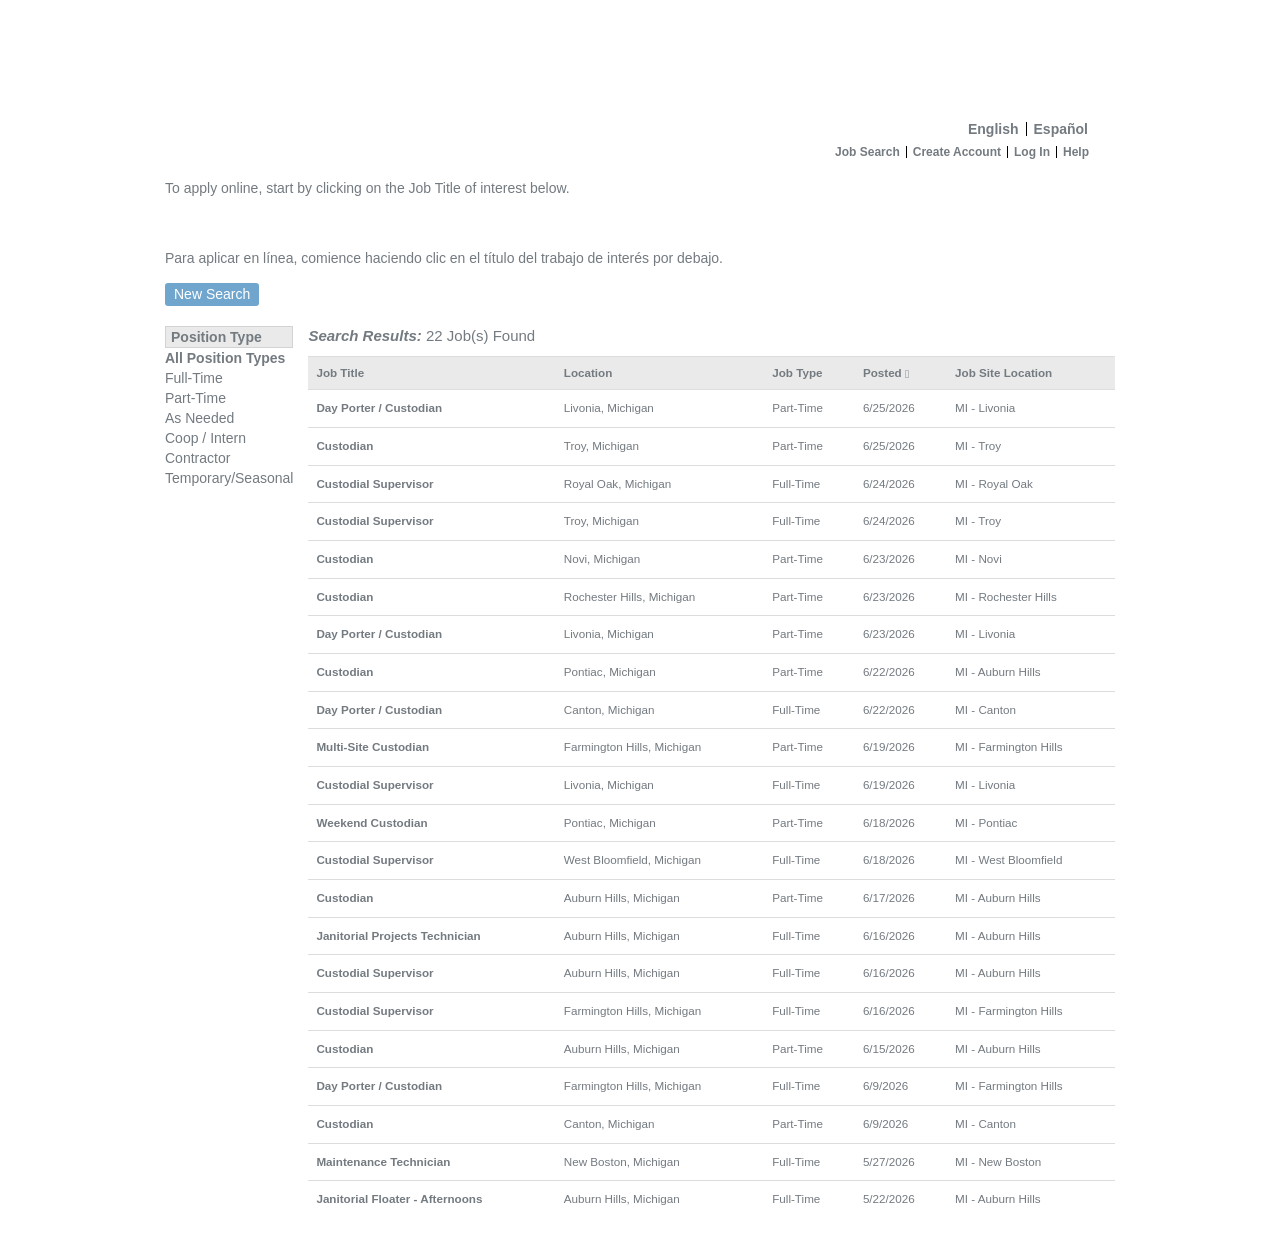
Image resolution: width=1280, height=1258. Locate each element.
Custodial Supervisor (374, 483)
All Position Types (225, 358)
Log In (1032, 152)
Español (1061, 129)
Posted (886, 372)
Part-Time (195, 398)
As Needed (199, 418)
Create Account (957, 152)
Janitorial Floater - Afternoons (399, 1198)
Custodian (344, 445)
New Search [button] (212, 294)
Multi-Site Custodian (372, 746)
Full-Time (194, 378)
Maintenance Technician (383, 1161)
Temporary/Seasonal (229, 478)
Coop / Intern (205, 438)
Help (1076, 152)
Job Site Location (1003, 372)
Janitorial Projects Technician (398, 935)
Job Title (340, 372)
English (993, 129)
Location (588, 372)
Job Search (867, 152)
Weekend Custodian (371, 822)
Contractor (197, 458)
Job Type (797, 372)
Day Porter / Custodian (379, 407)
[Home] (640, 56)
